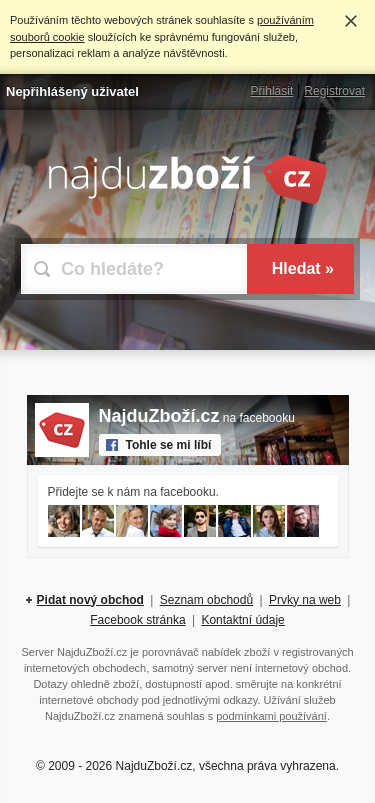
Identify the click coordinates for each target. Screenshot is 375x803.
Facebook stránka (137, 620)
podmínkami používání (271, 716)
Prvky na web (305, 600)
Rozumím (351, 21)
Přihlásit (272, 91)
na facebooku (197, 418)
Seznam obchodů (206, 600)
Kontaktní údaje (242, 620)
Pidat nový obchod (90, 600)
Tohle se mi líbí (169, 445)
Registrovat (334, 91)
